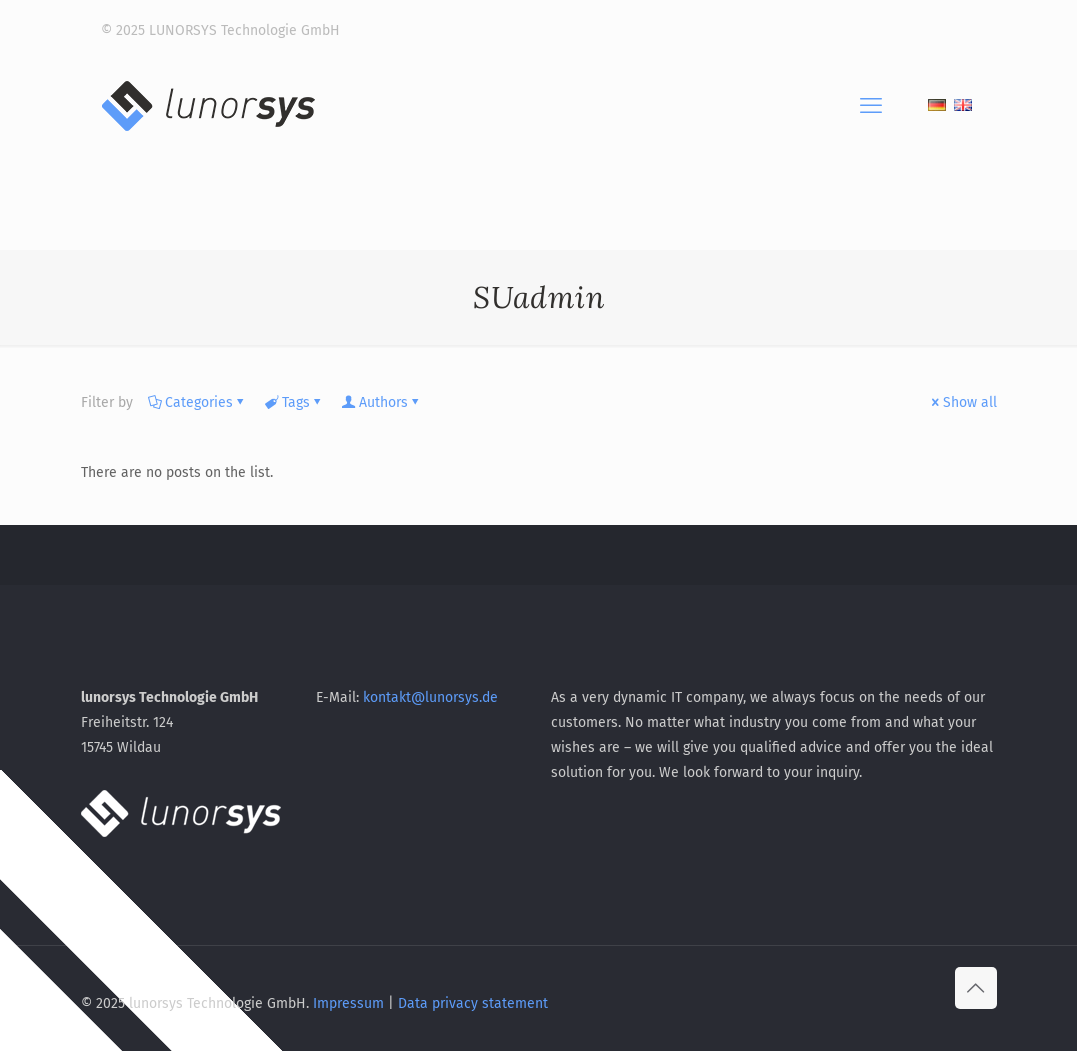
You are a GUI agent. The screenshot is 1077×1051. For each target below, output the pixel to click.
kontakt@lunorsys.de (430, 697)
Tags (294, 402)
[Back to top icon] (976, 988)
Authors (382, 402)
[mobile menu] (871, 106)
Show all (963, 402)
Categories (197, 402)
